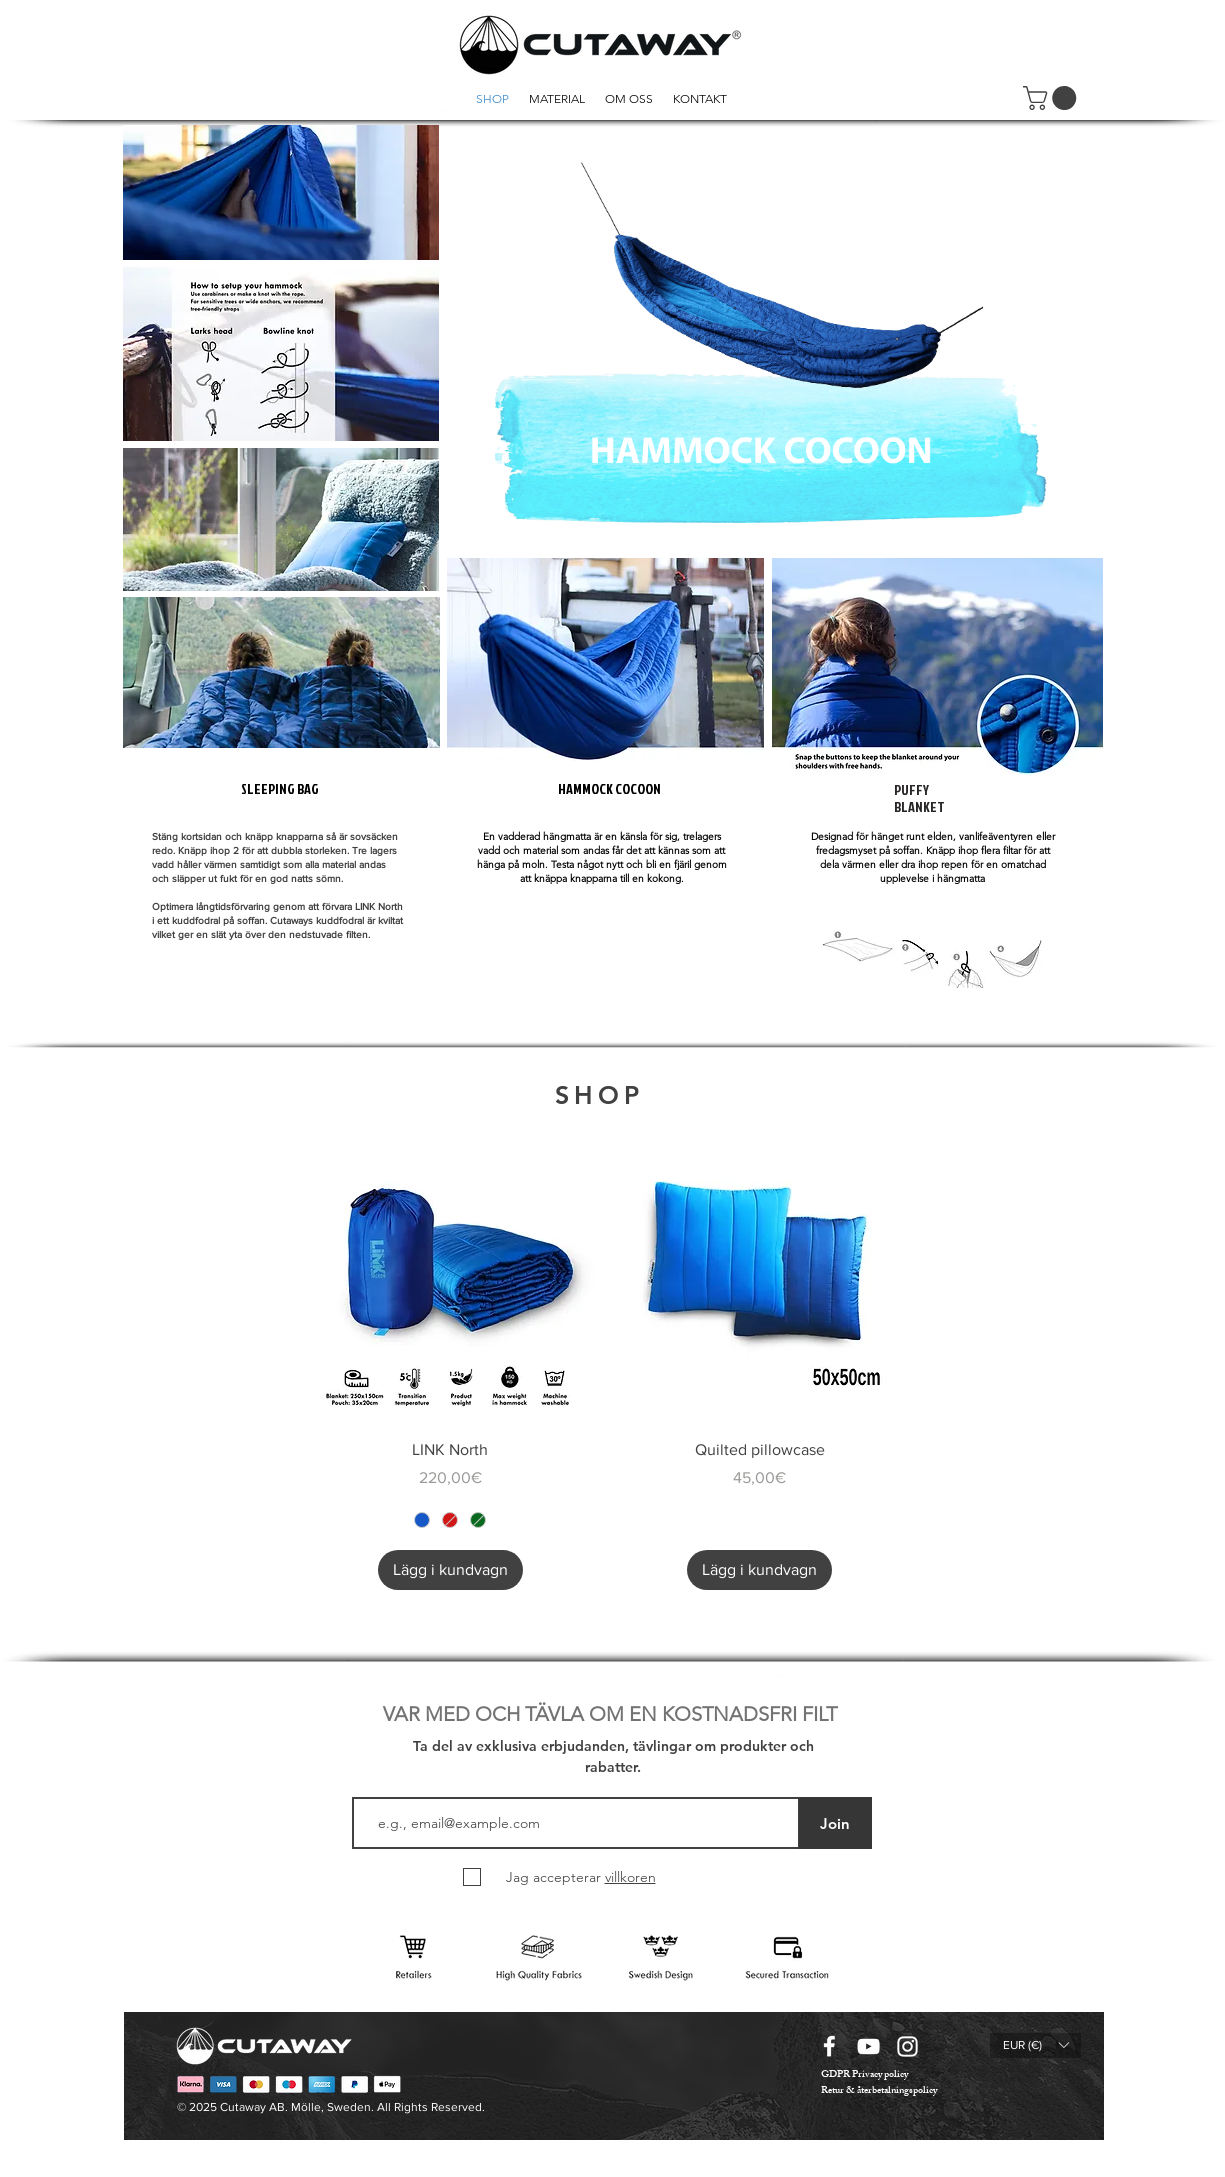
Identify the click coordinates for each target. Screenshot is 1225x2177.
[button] (1052, 98)
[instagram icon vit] (907, 2046)
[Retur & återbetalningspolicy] (879, 2091)
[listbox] (1035, 2045)
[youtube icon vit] (868, 2046)
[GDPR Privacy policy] (864, 2075)
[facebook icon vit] (829, 2046)
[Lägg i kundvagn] (450, 1570)
